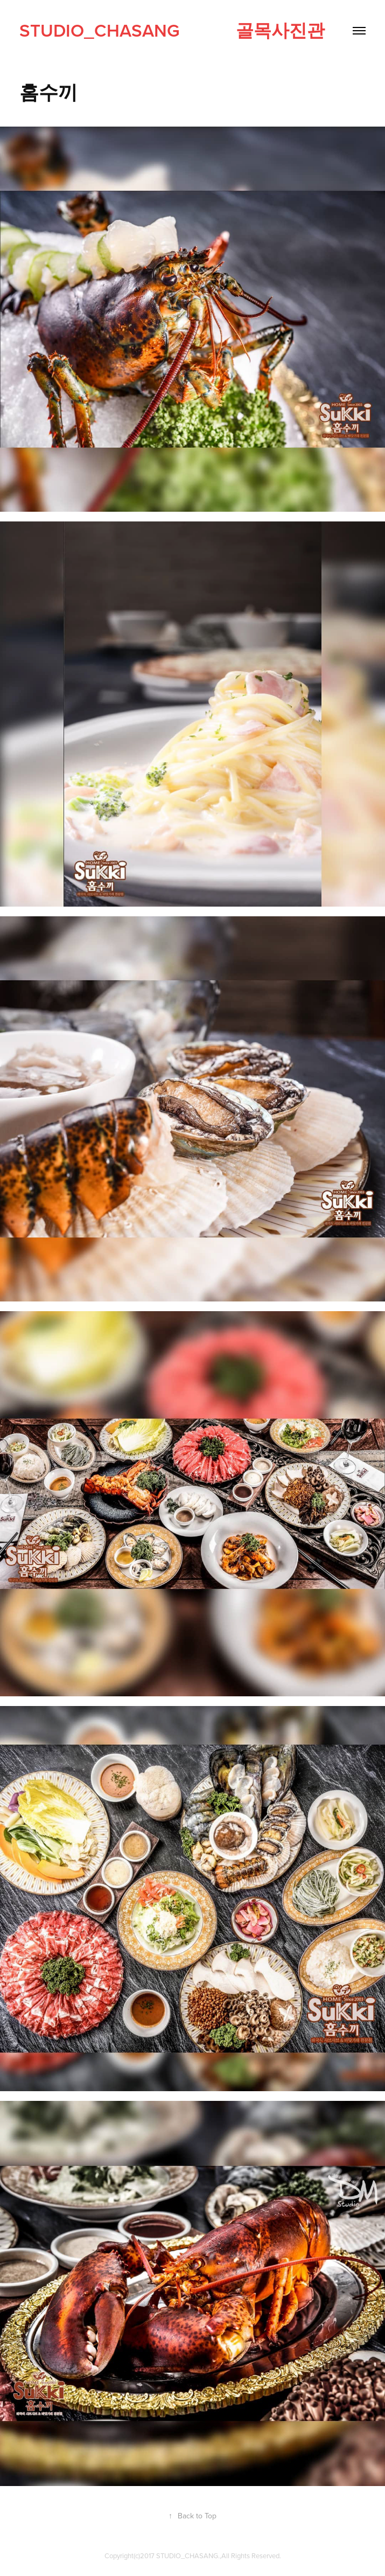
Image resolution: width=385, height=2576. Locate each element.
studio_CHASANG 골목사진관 (172, 30)
